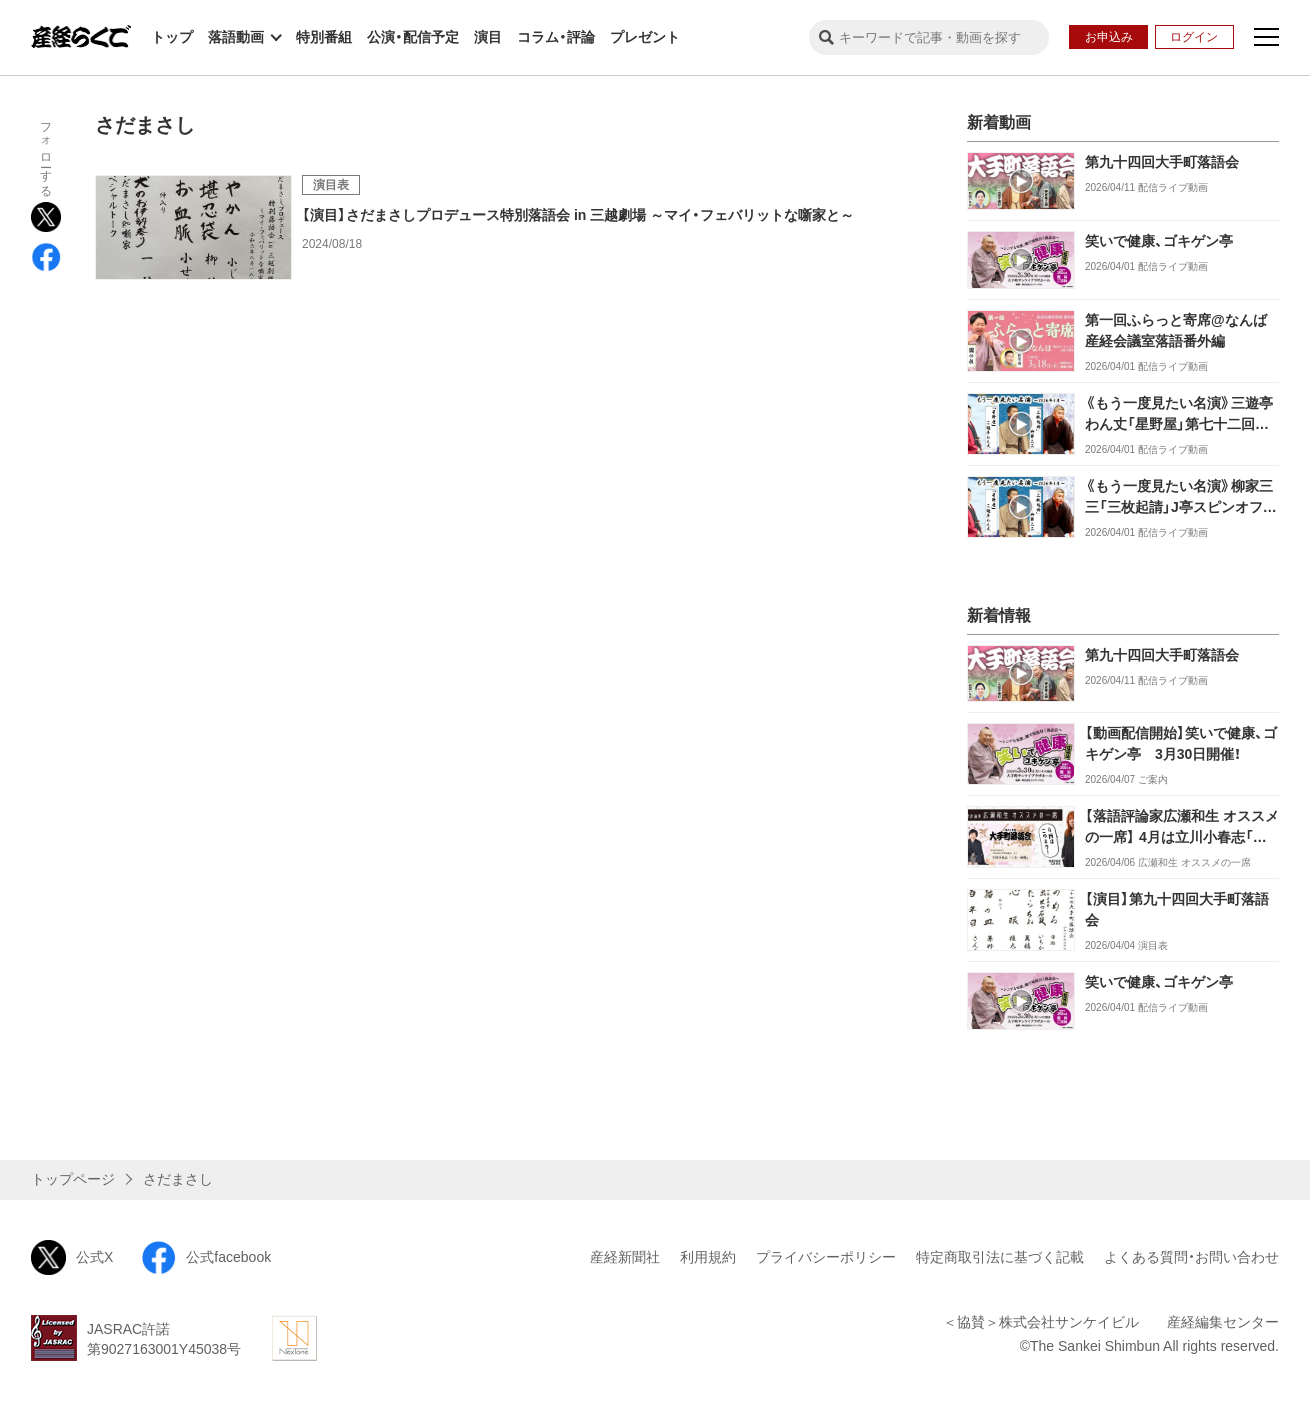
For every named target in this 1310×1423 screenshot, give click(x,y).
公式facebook (206, 1257)
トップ (172, 37)
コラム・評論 (556, 37)
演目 (488, 37)
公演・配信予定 (413, 37)
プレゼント (645, 37)
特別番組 (324, 37)
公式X (72, 1257)
